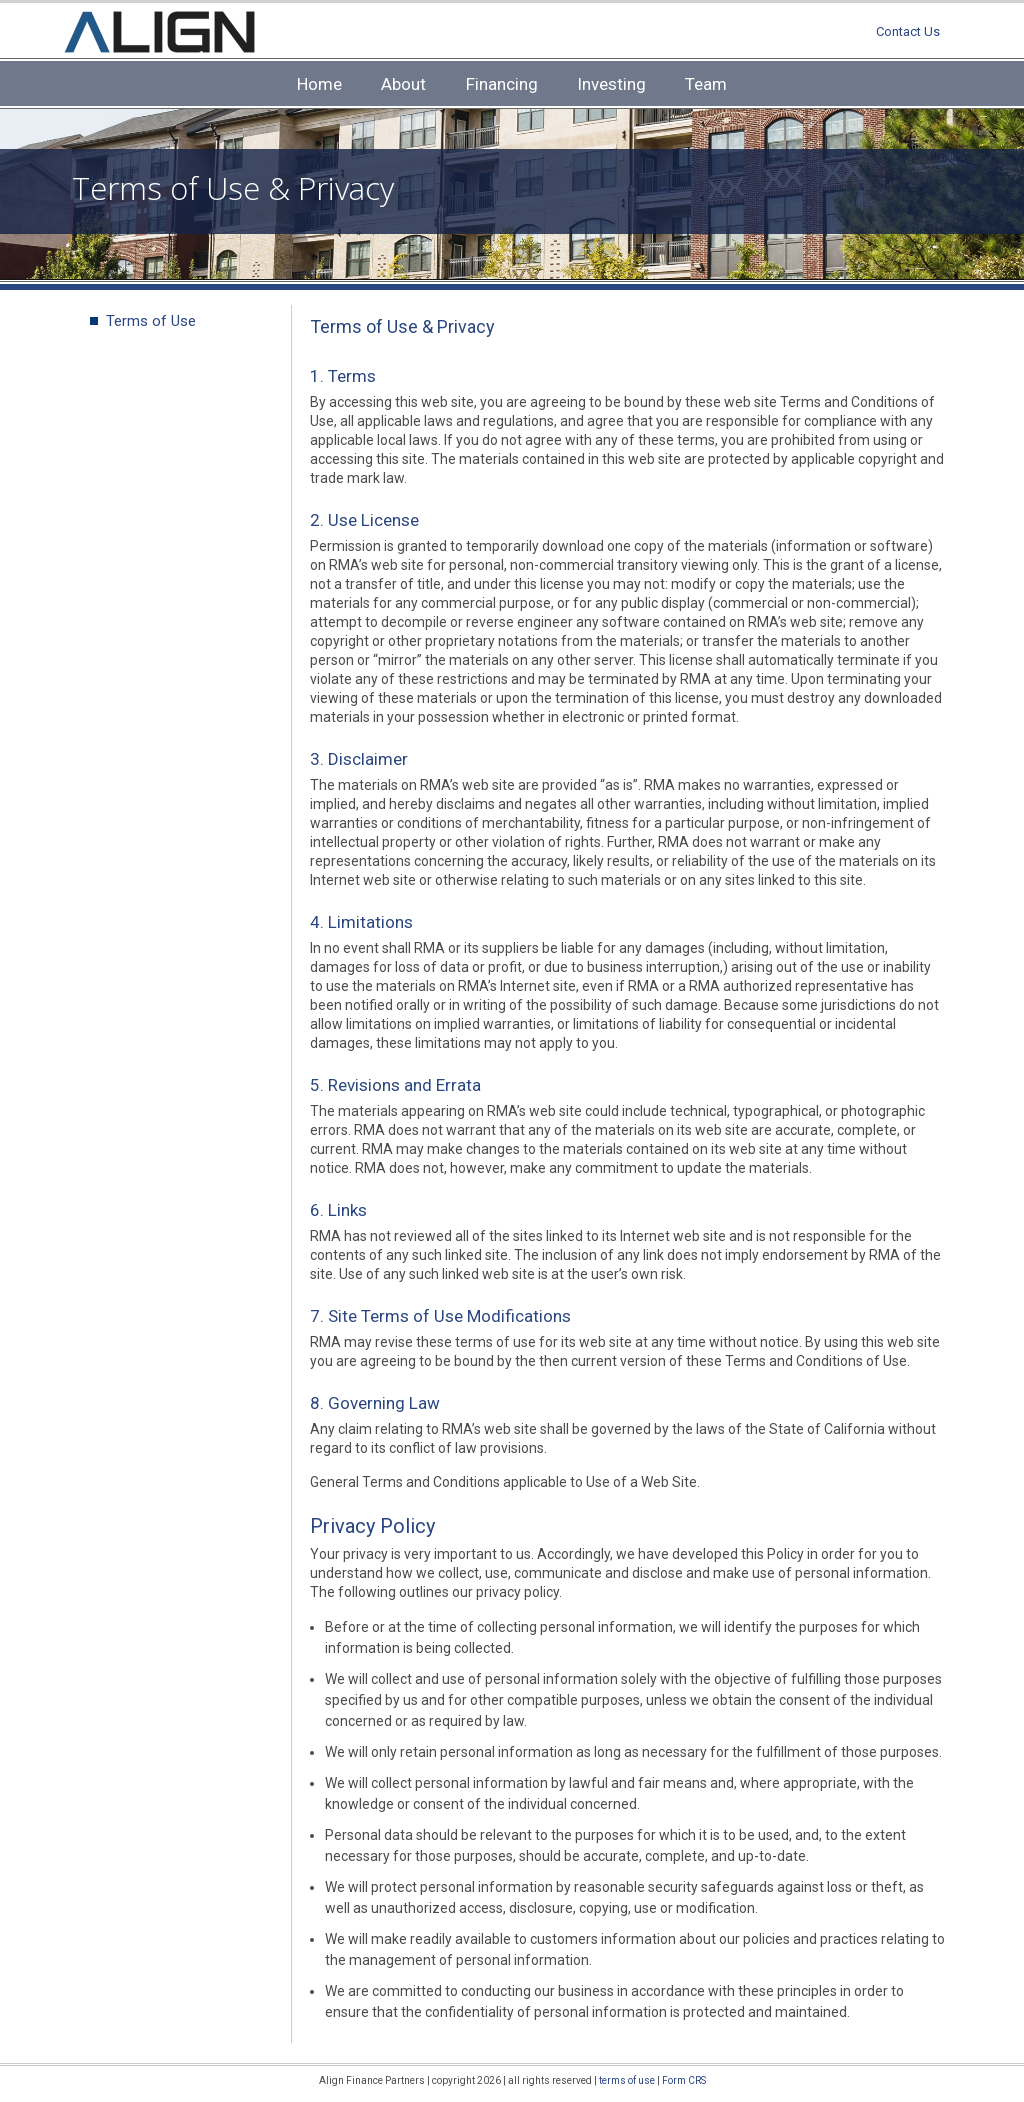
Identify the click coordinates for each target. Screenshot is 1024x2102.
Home (319, 84)
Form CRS (684, 2080)
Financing (502, 84)
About (403, 84)
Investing (611, 84)
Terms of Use (151, 321)
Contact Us (908, 31)
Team (706, 84)
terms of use (627, 2080)
